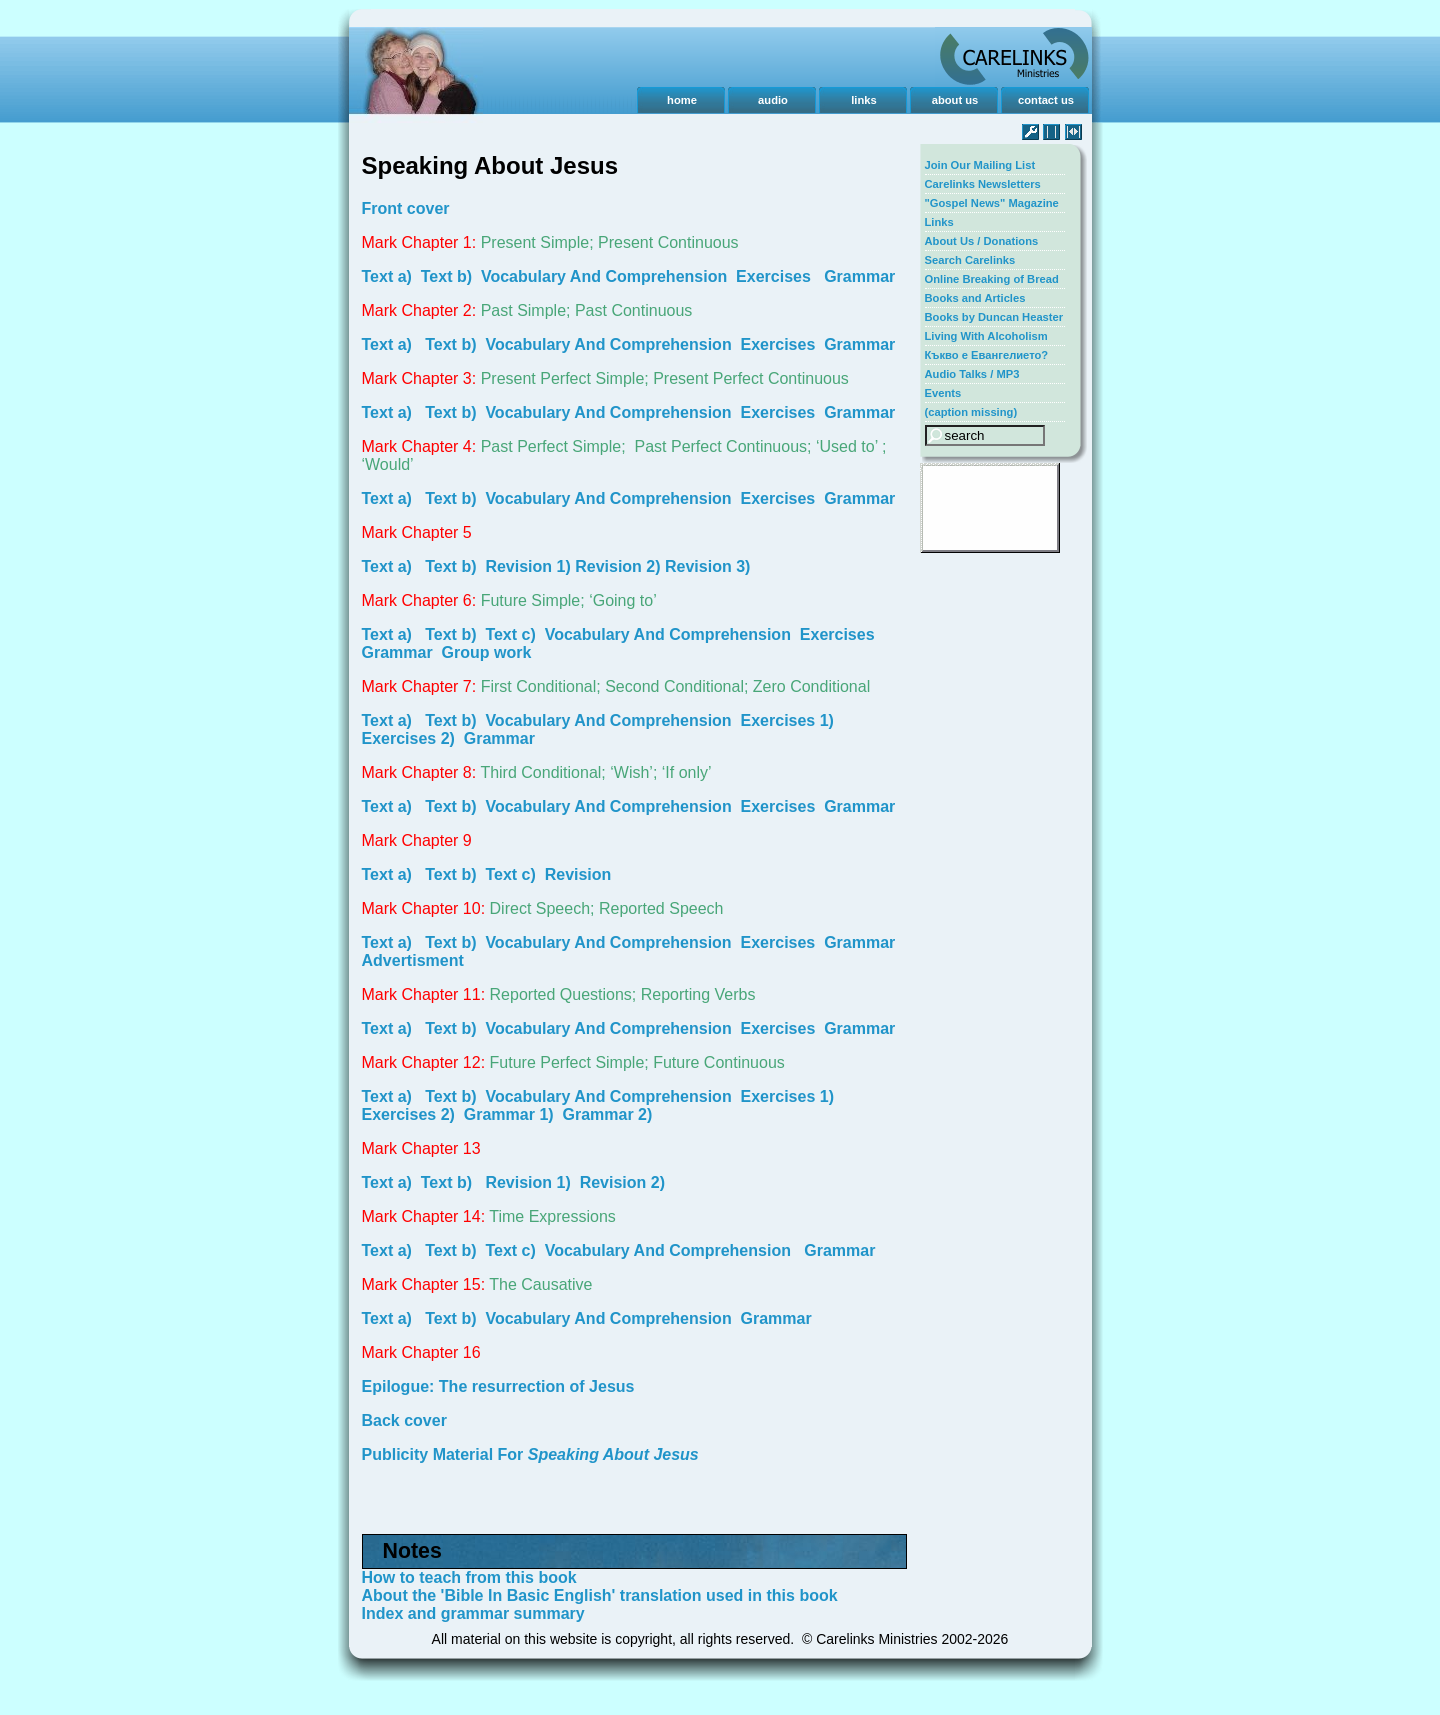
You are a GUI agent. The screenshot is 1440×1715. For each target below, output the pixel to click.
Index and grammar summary (473, 1613)
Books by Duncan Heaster (994, 317)
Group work (487, 652)
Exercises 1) (787, 720)
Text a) (387, 276)
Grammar (859, 276)
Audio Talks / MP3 (972, 374)
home (682, 100)
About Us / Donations (982, 241)
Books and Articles (975, 298)
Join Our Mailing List (980, 165)
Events (943, 393)
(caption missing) (971, 412)
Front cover (406, 208)
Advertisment (413, 960)
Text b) (446, 276)
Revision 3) (707, 566)
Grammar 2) (608, 1114)
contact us (1046, 100)
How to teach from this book (469, 1577)
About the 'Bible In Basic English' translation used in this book (600, 1595)
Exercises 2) (408, 738)
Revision (578, 874)
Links (939, 222)
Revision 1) (527, 566)
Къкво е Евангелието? (987, 355)
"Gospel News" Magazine (992, 203)
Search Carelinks (970, 260)
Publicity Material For (530, 1454)
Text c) (510, 634)
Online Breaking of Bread (992, 279)
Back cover (404, 1420)
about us (955, 100)
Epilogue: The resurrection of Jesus (498, 1386)
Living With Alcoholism (986, 336)
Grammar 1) (509, 1114)
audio (773, 100)
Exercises (773, 276)
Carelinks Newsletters (983, 184)
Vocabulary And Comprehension (604, 276)
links (864, 100)
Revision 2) (617, 566)
